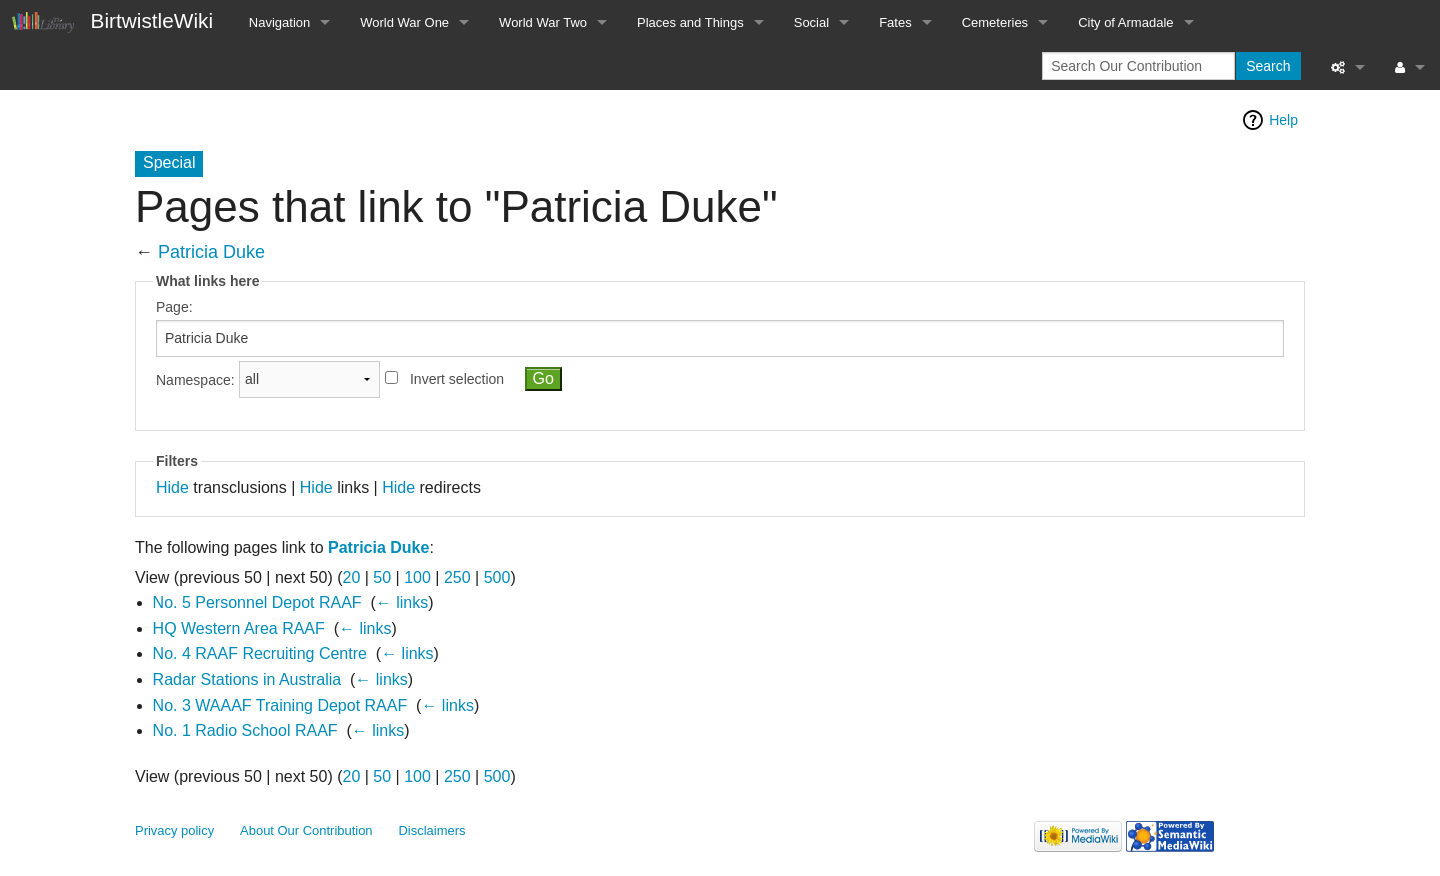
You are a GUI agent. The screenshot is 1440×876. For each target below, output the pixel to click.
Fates (895, 22)
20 (352, 577)
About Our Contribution (306, 830)
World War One (404, 22)
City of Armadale (1125, 22)
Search (1268, 66)
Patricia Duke (211, 252)
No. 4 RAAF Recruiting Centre (260, 653)
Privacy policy (174, 830)
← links (402, 602)
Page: (174, 307)
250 (457, 577)
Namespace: (195, 379)
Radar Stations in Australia (247, 679)
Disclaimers (432, 830)
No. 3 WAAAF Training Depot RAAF (280, 705)
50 (382, 577)
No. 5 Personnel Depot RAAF (257, 602)
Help (1283, 120)
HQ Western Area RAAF (239, 628)
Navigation (279, 22)
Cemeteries (995, 22)
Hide (172, 487)
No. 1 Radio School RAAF (245, 730)
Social (811, 22)
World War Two (543, 22)
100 (417, 577)
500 (497, 577)
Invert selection (457, 379)
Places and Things (690, 22)
